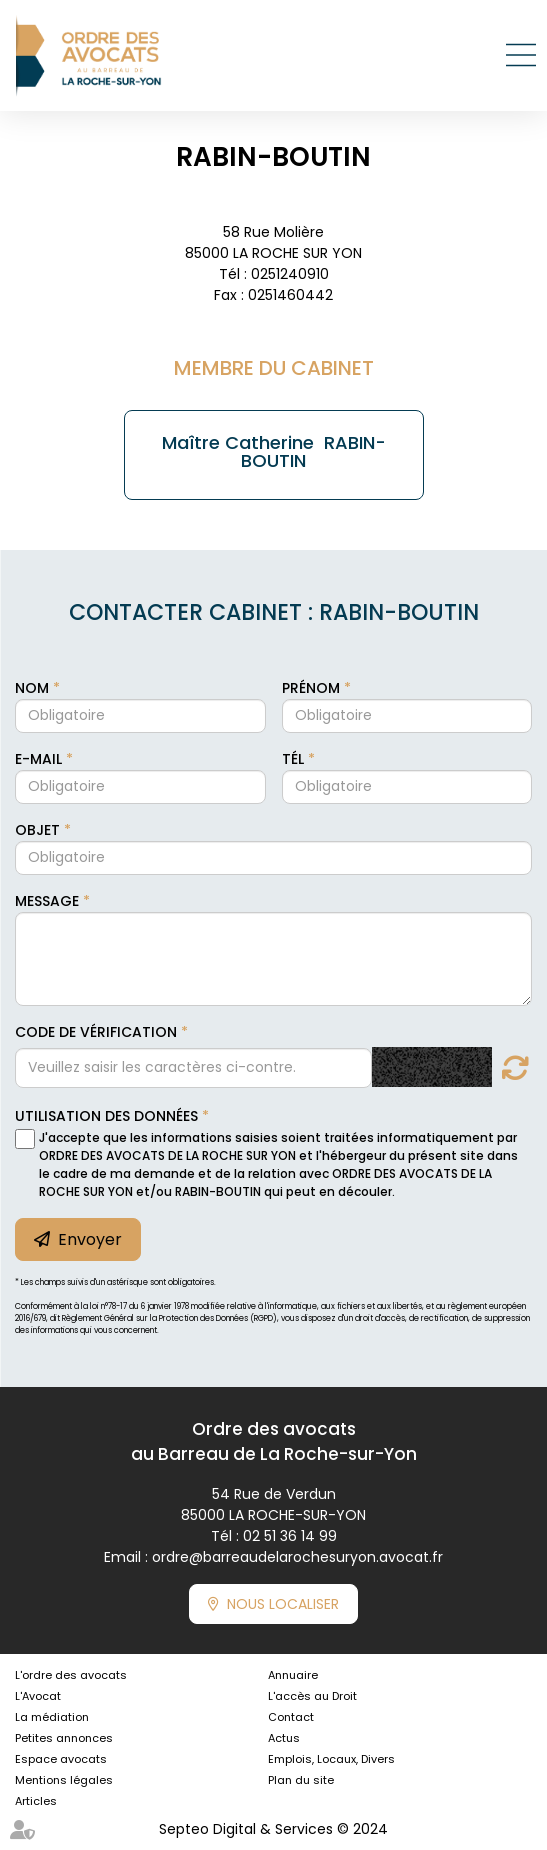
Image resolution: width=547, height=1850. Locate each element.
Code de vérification (96, 1032)
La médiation (52, 1717)
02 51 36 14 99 (290, 1536)
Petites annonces (64, 1738)
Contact (291, 1717)
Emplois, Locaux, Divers (331, 1759)
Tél (295, 759)
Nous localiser (283, 1604)
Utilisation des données (106, 1116)
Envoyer (90, 1239)
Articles (36, 1801)
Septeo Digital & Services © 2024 (273, 1829)
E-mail (40, 759)
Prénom (313, 688)
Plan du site (301, 1780)
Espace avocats (61, 1759)
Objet (39, 830)
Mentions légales (64, 1780)
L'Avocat (38, 1696)
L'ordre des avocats (71, 1675)
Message (49, 901)
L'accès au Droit (312, 1696)
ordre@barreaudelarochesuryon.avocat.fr (297, 1557)
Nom (34, 688)
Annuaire (293, 1675)
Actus (284, 1738)
